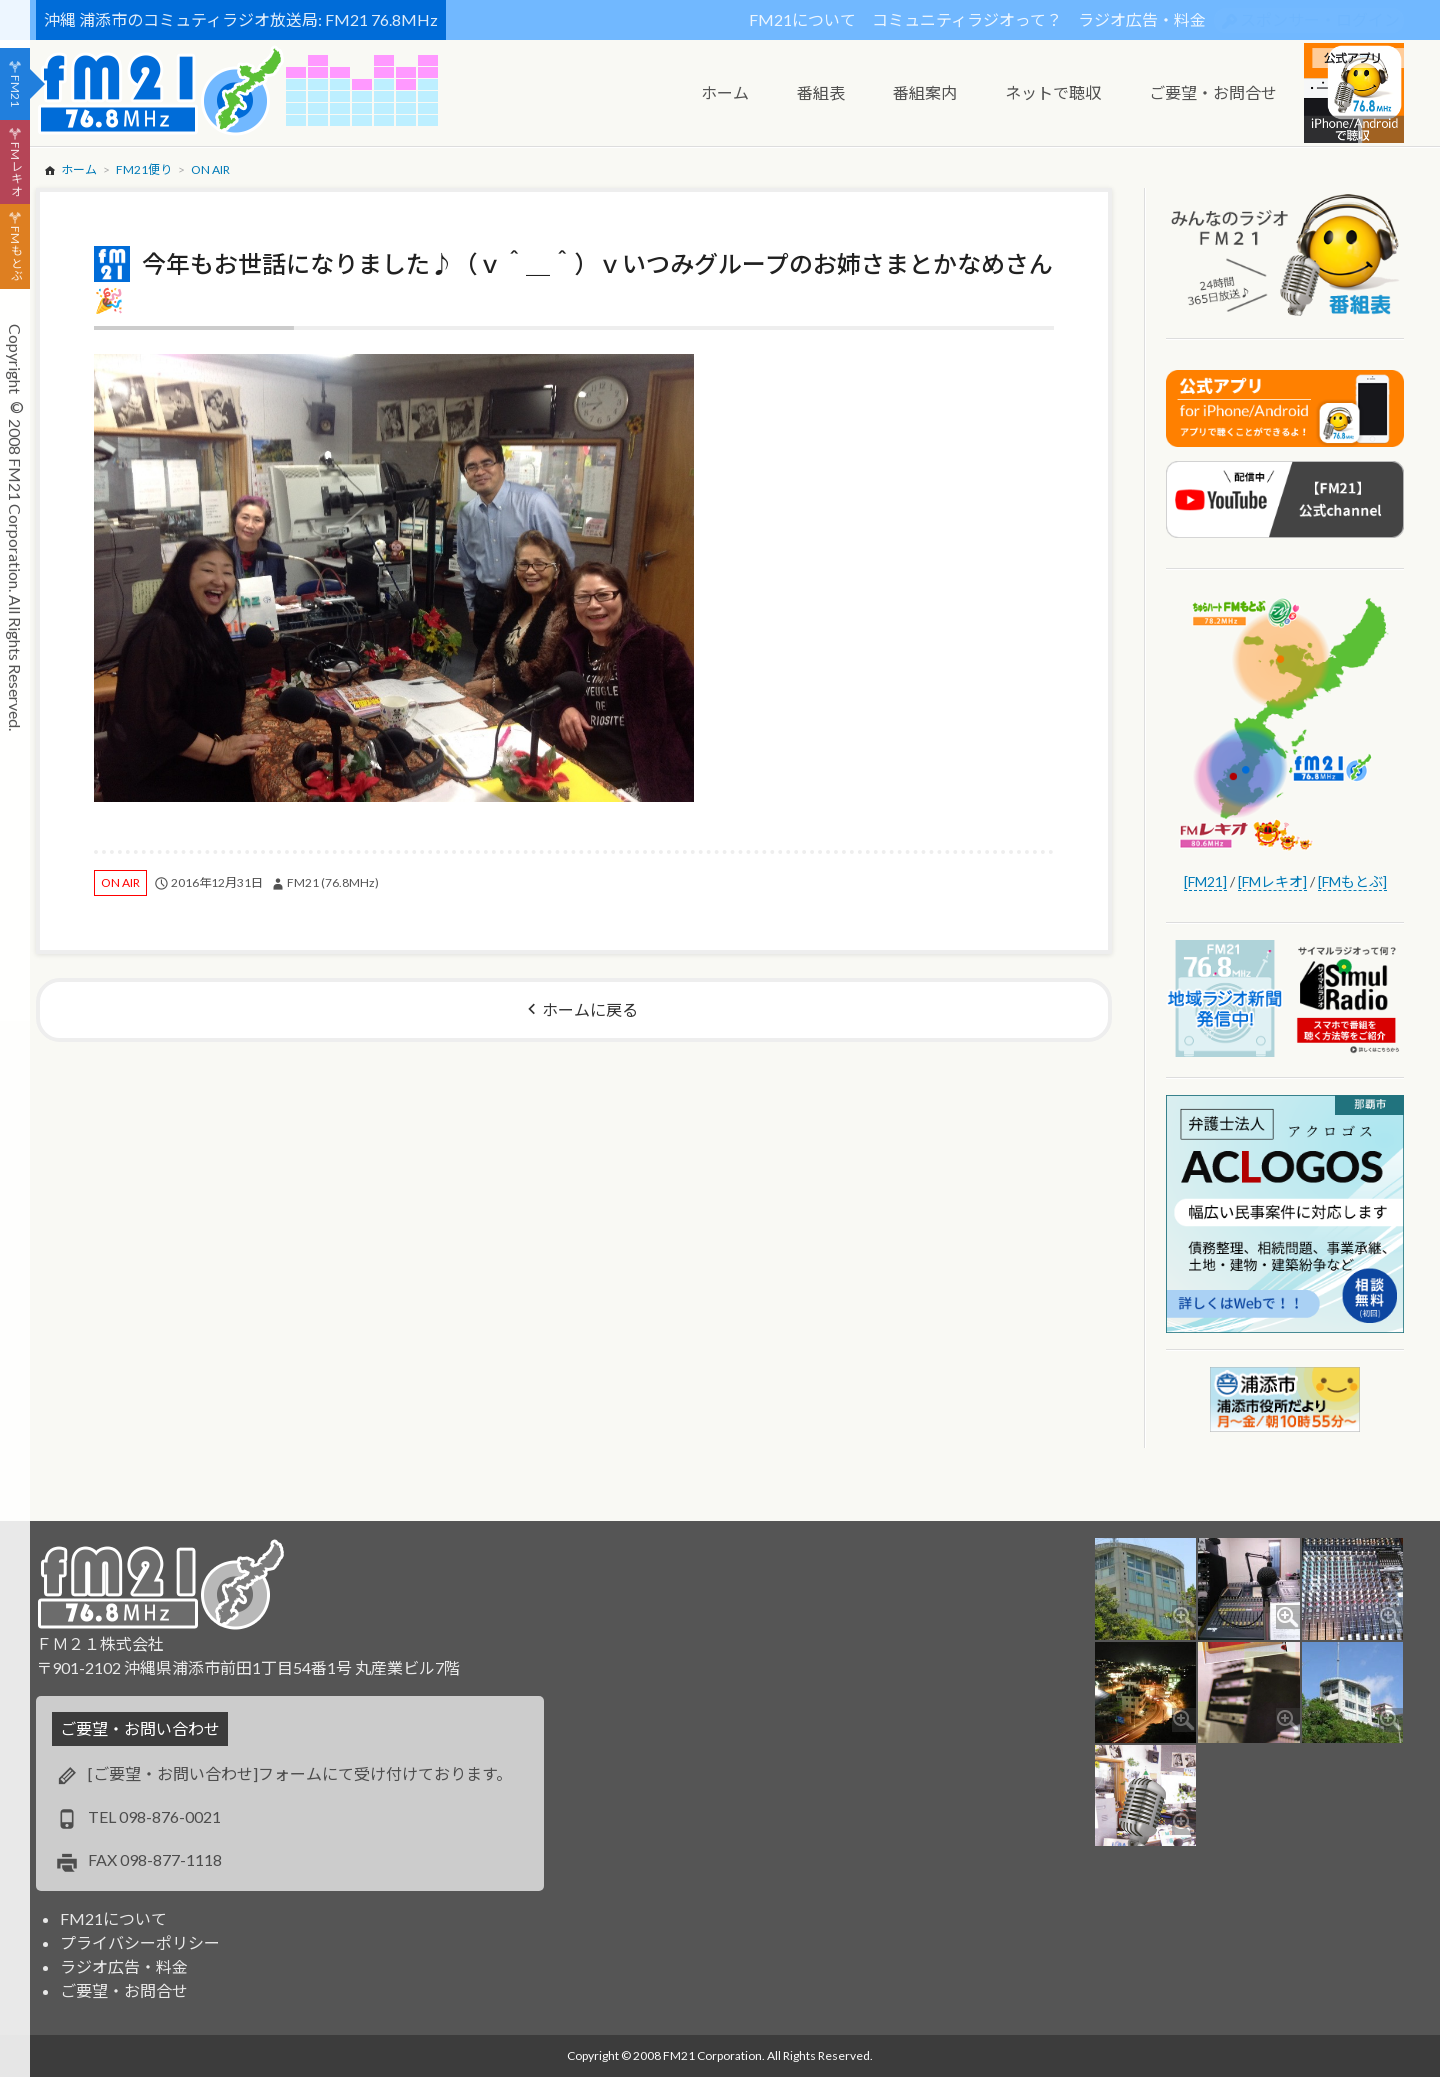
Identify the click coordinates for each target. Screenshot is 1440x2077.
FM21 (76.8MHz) (333, 882)
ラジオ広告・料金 (1142, 19)
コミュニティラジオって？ (967, 19)
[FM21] (1205, 881)
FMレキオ (15, 169)
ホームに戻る (590, 1009)
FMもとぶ (15, 254)
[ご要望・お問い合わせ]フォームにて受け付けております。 (300, 1773)
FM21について (802, 19)
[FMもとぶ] (1352, 881)
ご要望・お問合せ (124, 1990)
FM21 (15, 91)
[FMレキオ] (1272, 881)
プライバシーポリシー (140, 1942)
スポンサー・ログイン (1320, 19)
